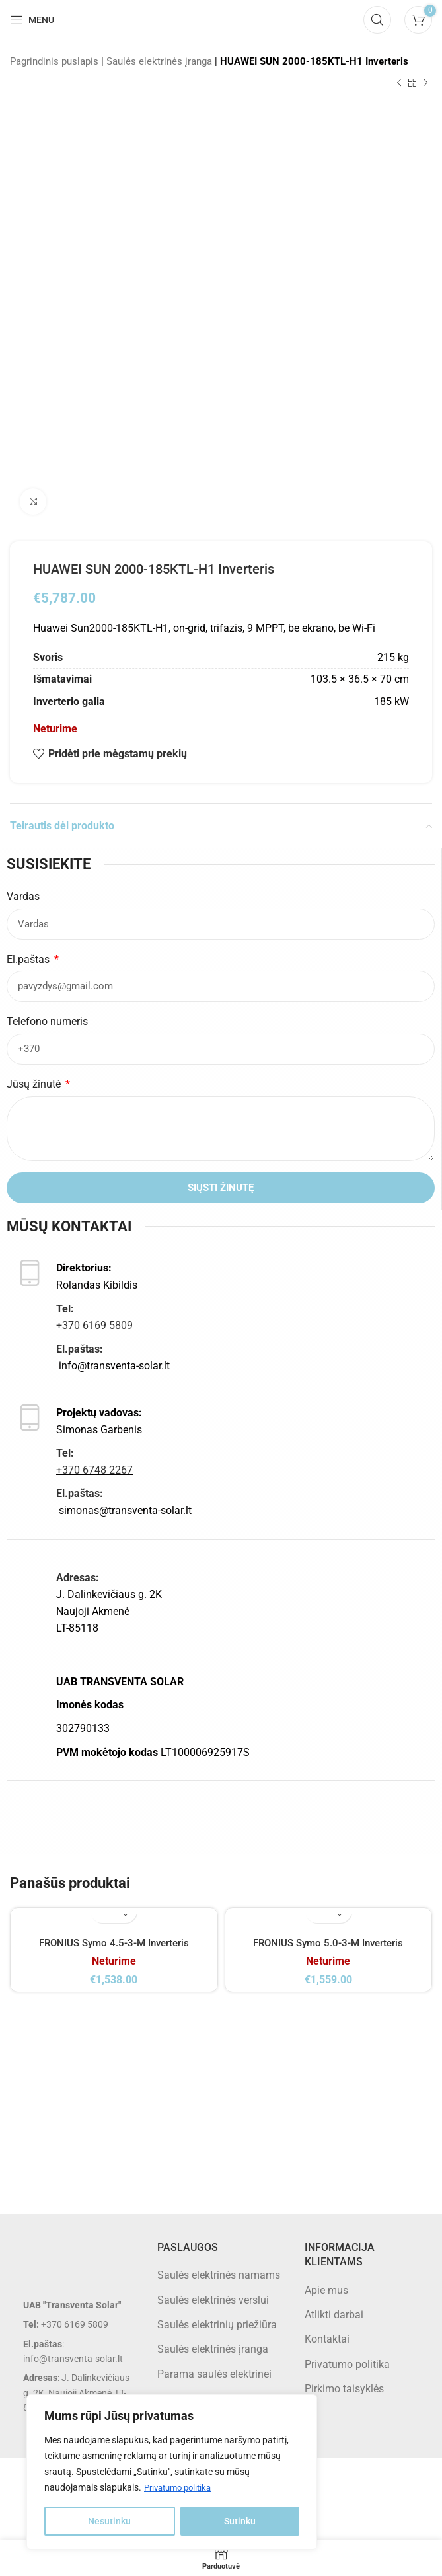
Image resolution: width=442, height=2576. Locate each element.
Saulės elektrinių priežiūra (217, 2339)
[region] (171, 2472)
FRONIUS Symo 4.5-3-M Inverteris (114, 1942)
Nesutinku (109, 2521)
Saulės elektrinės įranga (159, 61)
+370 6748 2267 (94, 1470)
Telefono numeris (47, 1021)
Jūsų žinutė (35, 1084)
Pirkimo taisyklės (344, 2403)
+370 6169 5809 (94, 1325)
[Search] (377, 20)
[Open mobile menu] (32, 20)
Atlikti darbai (334, 2329)
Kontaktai (327, 2354)
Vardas (23, 896)
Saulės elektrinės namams (218, 2289)
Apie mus (326, 2304)
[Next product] (425, 82)
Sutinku (240, 2521)
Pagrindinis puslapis (54, 61)
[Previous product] (399, 82)
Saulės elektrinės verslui (213, 2314)
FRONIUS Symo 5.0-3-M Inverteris (328, 1942)
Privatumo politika (181, 2488)
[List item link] (74, 2338)
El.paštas (29, 959)
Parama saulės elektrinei (214, 2388)
